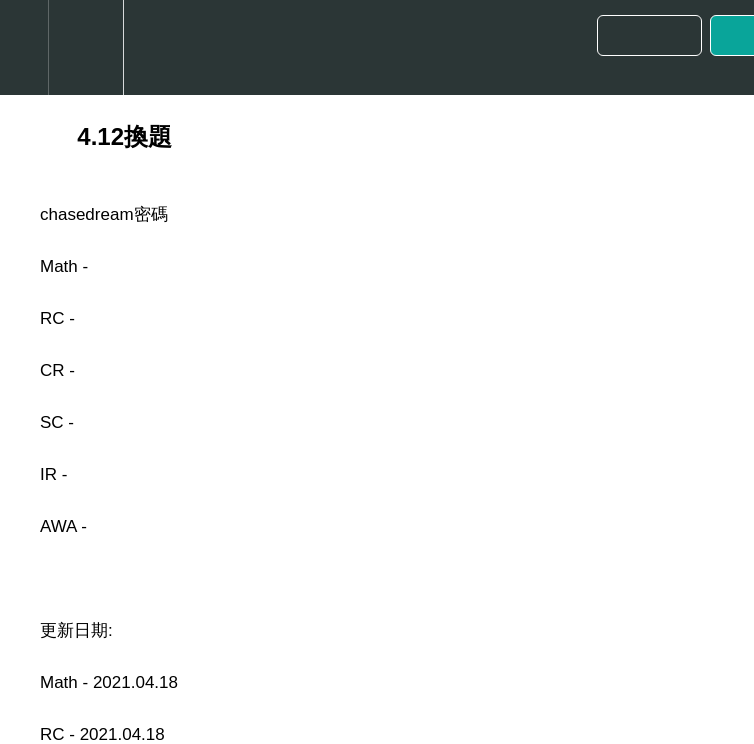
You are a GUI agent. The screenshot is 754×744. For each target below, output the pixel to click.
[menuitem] (85, 47)
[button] (24, 47)
